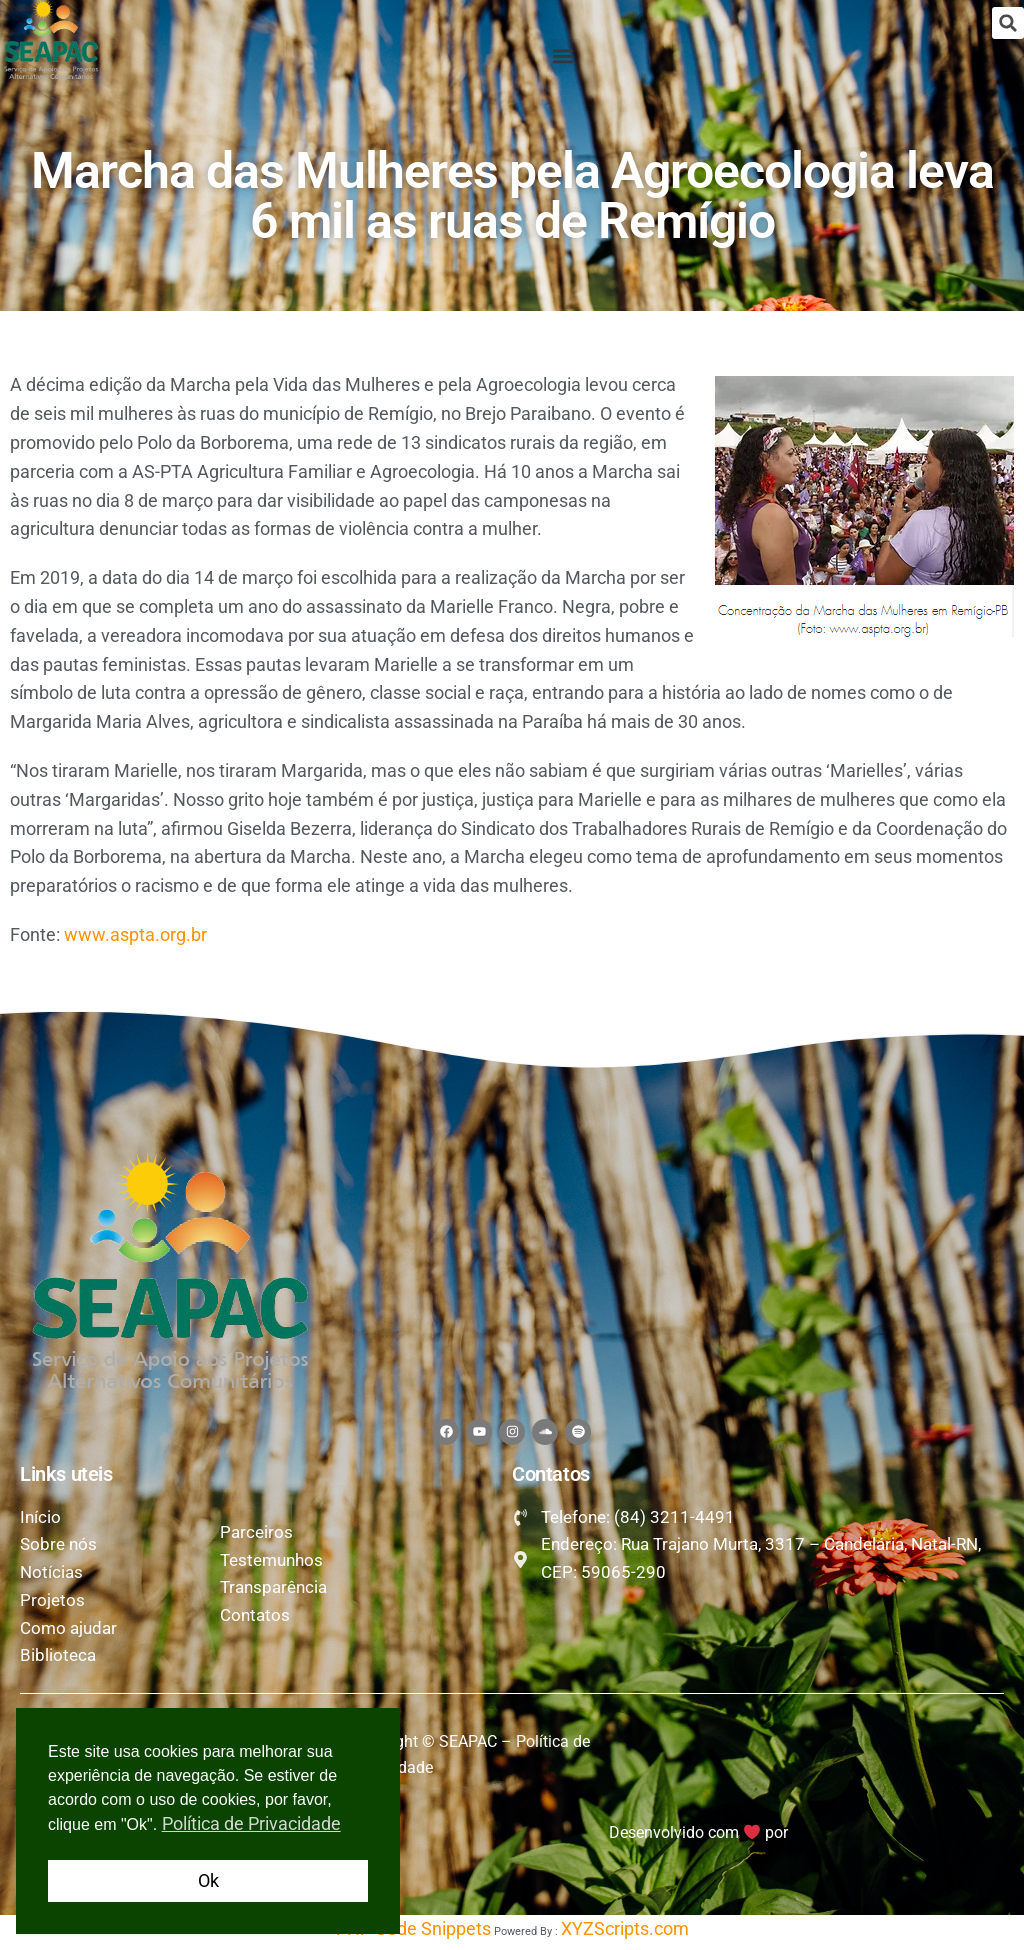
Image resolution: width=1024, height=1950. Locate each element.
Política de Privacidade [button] (251, 1823)
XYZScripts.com (625, 1934)
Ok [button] (208, 1880)
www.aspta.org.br (135, 934)
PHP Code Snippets (413, 1934)
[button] (1008, 23)
